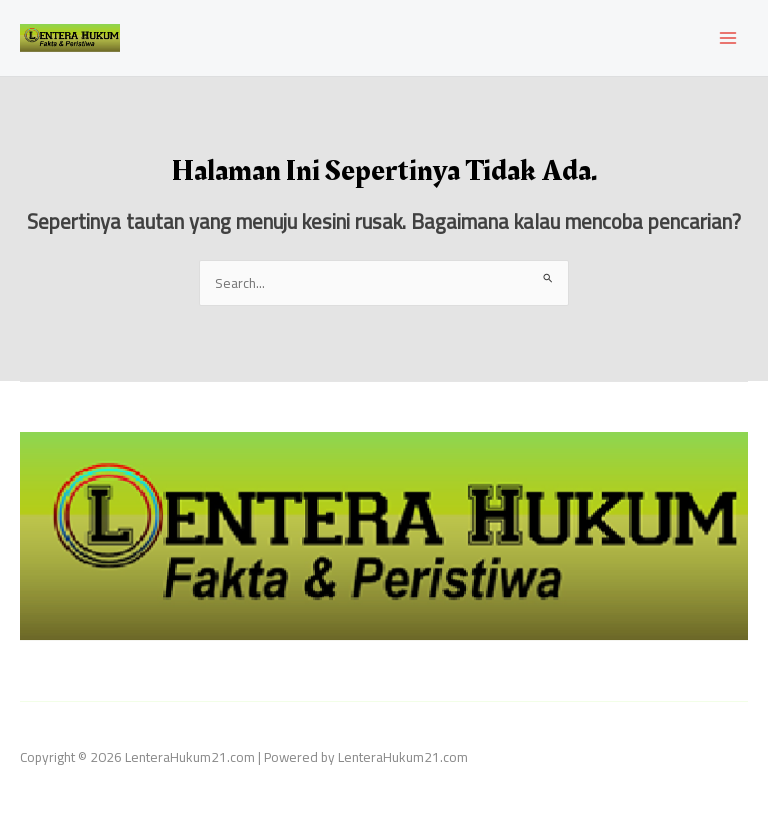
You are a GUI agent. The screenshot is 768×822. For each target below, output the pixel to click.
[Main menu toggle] (728, 38)
